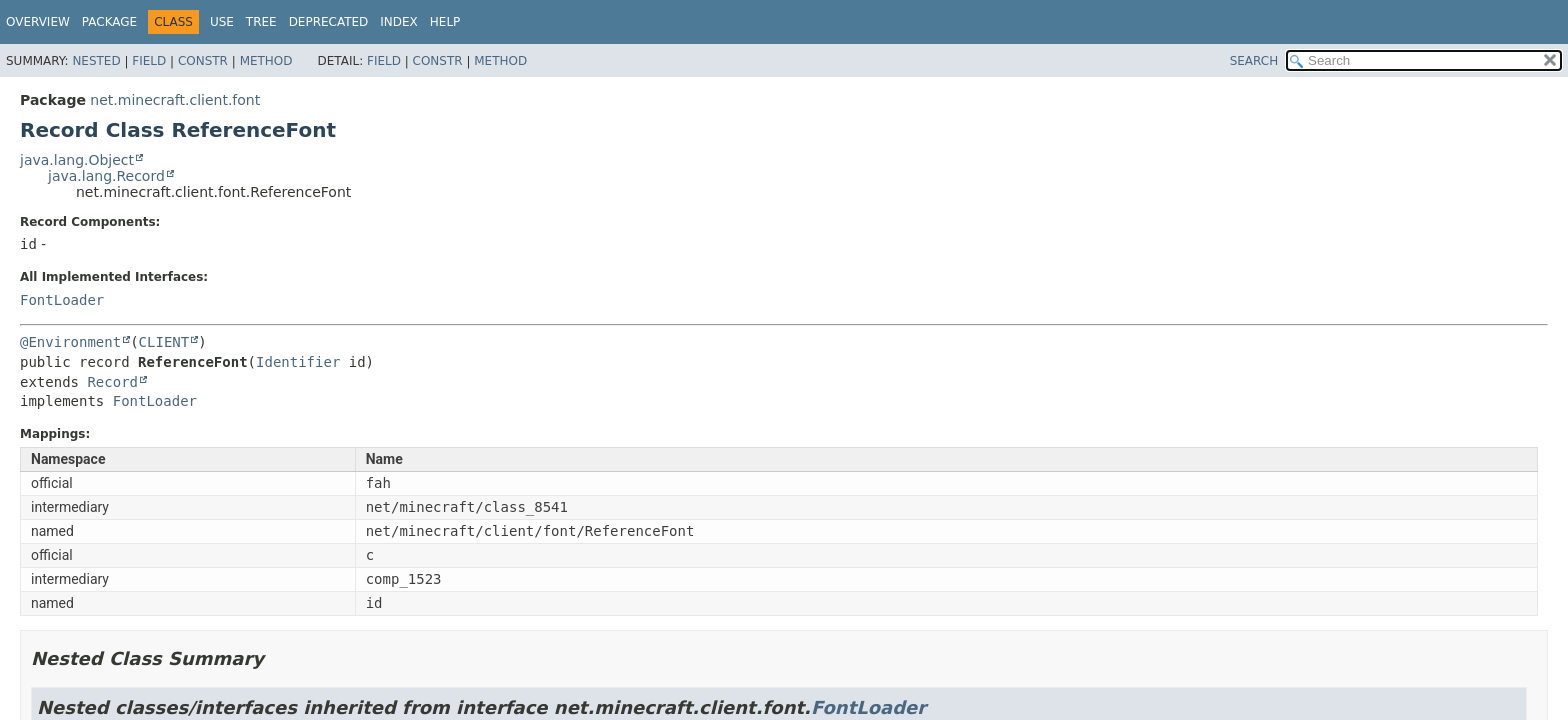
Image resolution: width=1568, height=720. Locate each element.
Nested (96, 61)
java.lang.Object (77, 160)
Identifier (298, 362)
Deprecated (329, 22)
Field (149, 61)
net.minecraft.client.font (175, 100)
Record (112, 382)
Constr (203, 61)
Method (266, 61)
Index (399, 22)
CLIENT (164, 342)
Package (109, 22)
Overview (38, 22)
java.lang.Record (106, 176)
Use (222, 22)
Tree (261, 22)
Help (445, 22)
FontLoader (62, 300)
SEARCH (1254, 61)
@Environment (70, 342)
